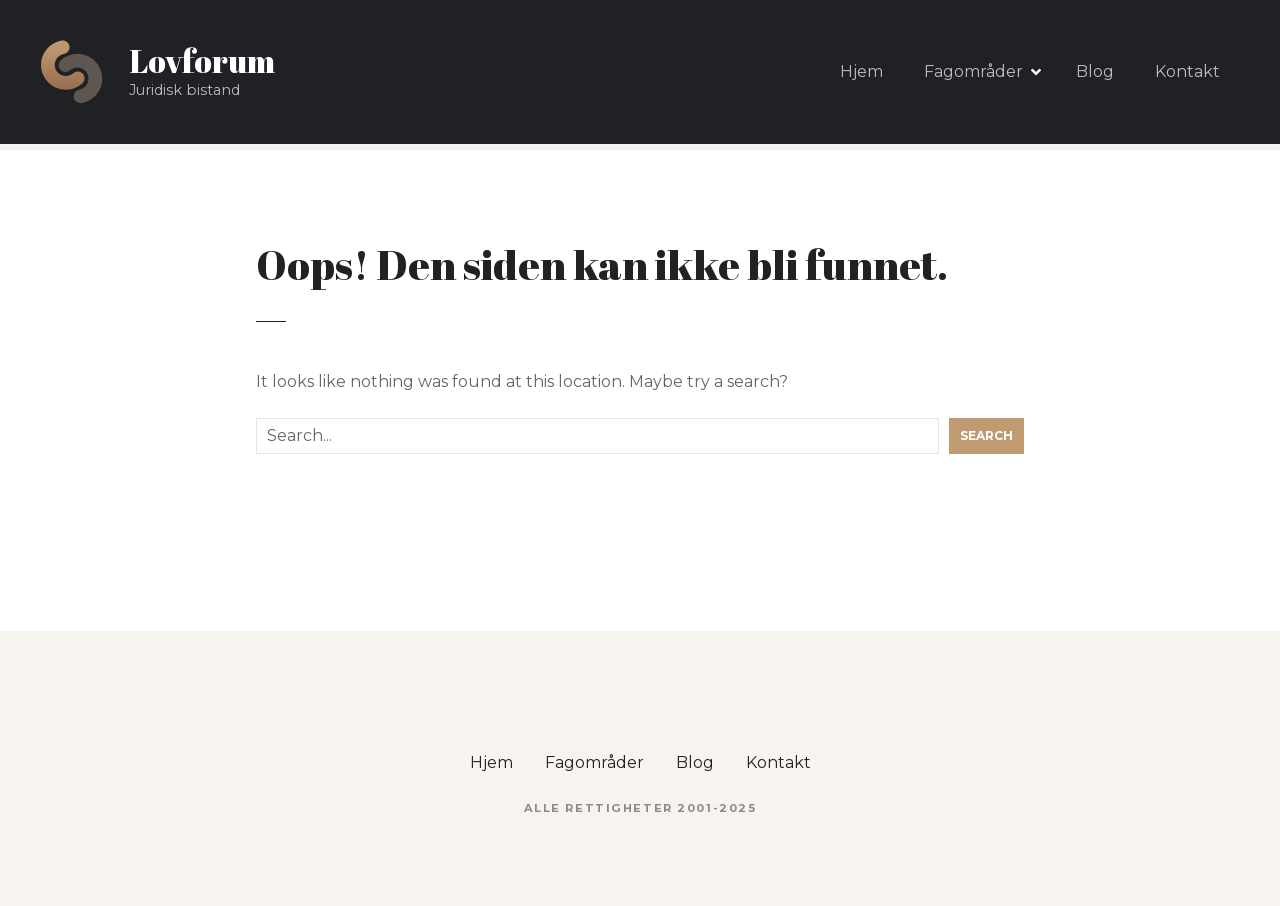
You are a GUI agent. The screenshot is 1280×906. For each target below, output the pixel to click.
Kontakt (1187, 71)
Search (986, 435)
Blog (1095, 71)
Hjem (861, 71)
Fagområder (973, 71)
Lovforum (202, 60)
